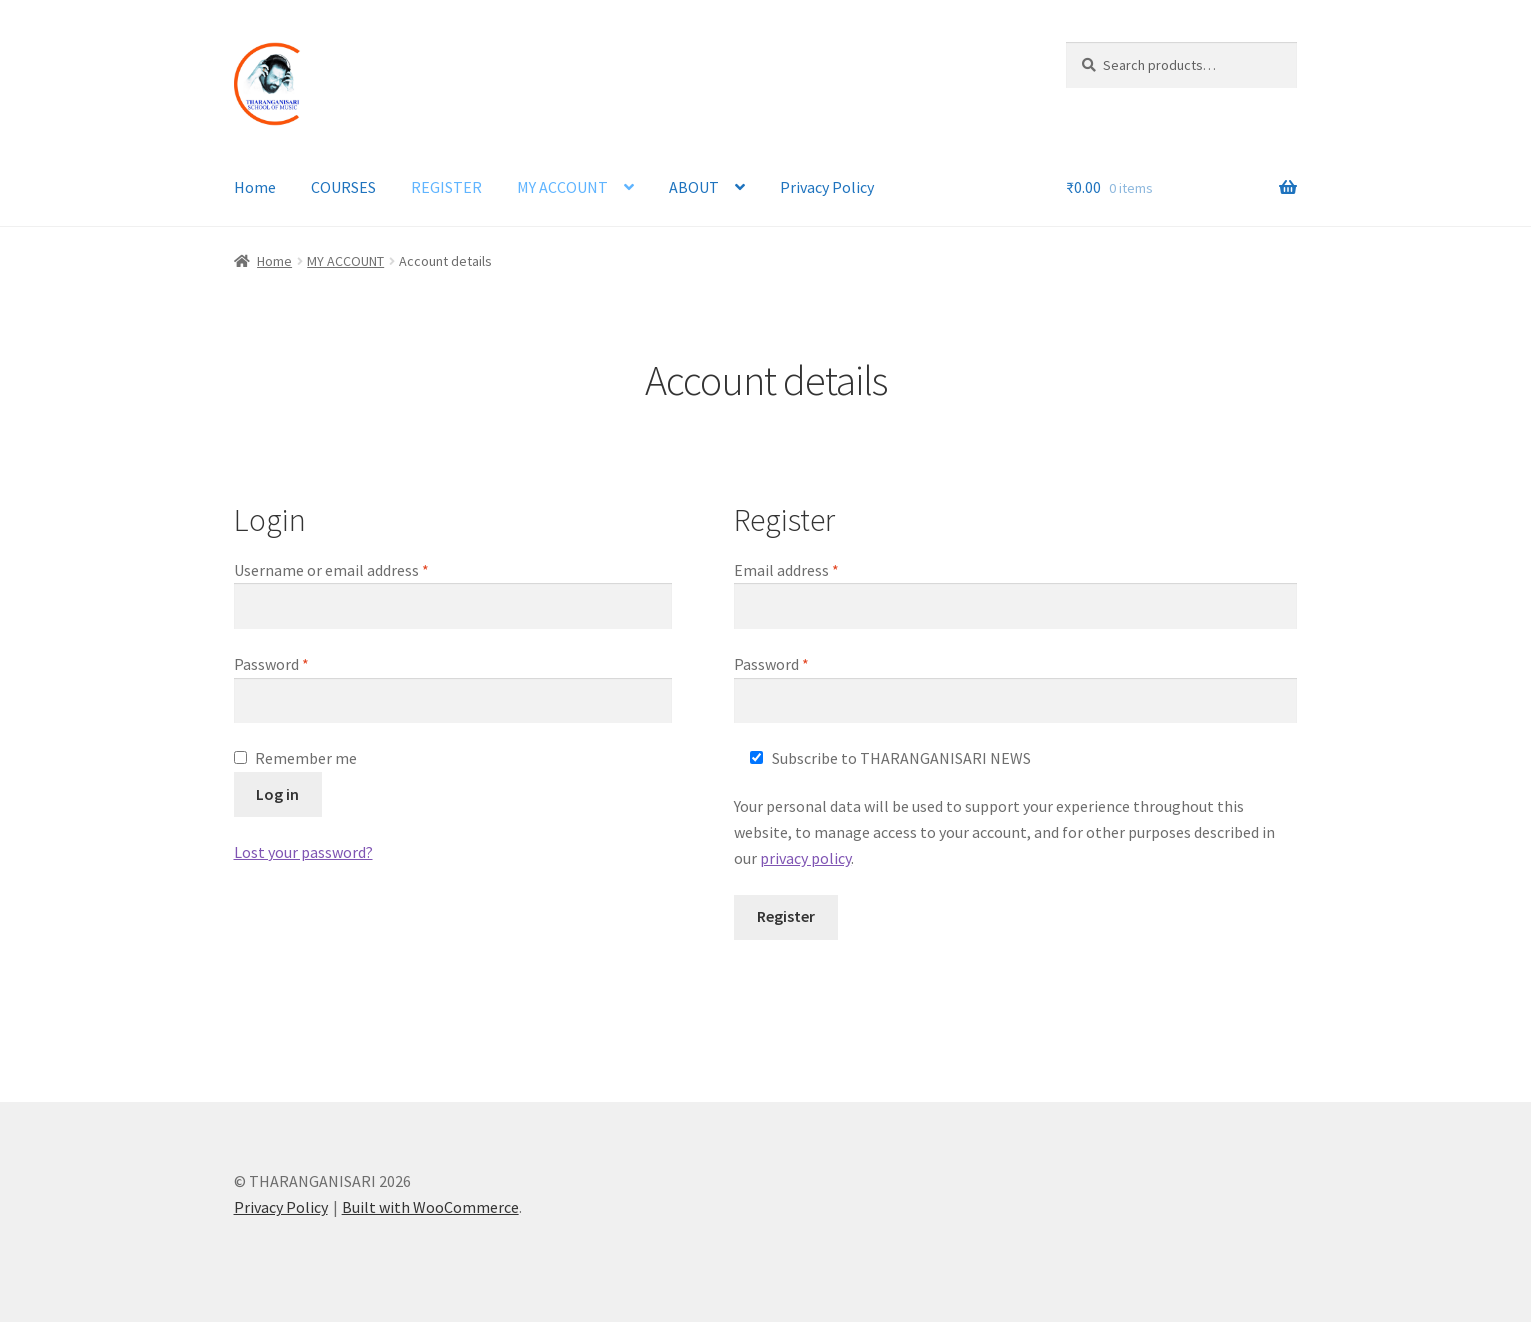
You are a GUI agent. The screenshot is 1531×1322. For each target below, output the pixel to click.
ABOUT (694, 187)
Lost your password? (303, 852)
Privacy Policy (827, 187)
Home (255, 187)
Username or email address (361, 569)
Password (301, 663)
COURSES (343, 187)
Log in (277, 794)
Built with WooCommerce (430, 1207)
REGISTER (446, 187)
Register (786, 916)
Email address (816, 569)
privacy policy (805, 858)
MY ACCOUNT (562, 187)
